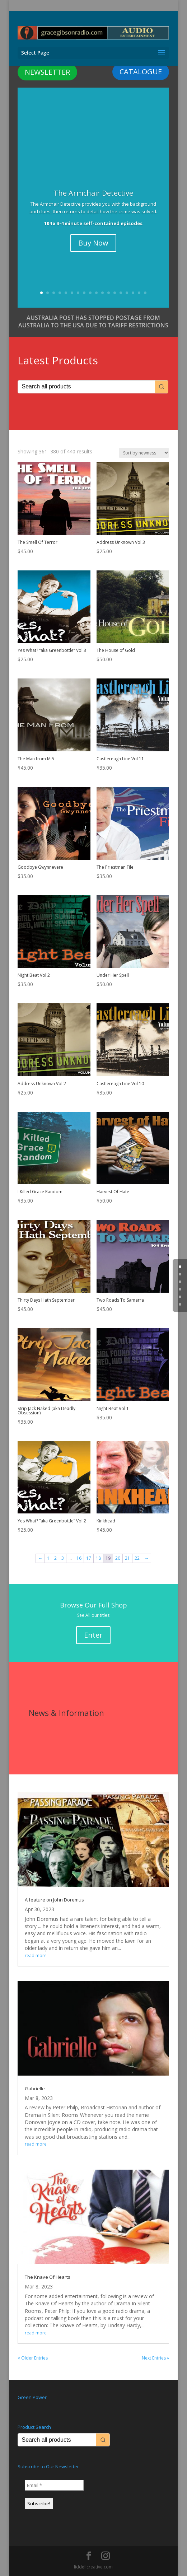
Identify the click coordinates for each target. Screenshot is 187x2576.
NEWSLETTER (47, 72)
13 (114, 292)
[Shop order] (144, 453)
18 (145, 292)
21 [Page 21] (127, 1558)
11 (102, 292)
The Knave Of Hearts (47, 2277)
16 (133, 292)
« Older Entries (33, 2358)
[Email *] (54, 2485)
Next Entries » (155, 2358)
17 (139, 292)
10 (96, 292)
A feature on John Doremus (54, 1899)
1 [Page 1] (48, 1558)
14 (121, 292)
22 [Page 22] (137, 1558)
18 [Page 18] (98, 1558)
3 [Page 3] (62, 1558)
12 (108, 292)
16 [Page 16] (78, 1558)
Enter (93, 1635)
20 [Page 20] (117, 1558)
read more (36, 1955)
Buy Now (93, 243)
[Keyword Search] (86, 387)
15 (127, 292)
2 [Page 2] (55, 1558)
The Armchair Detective (93, 193)
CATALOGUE (141, 71)
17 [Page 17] (88, 1558)
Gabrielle (35, 2088)
